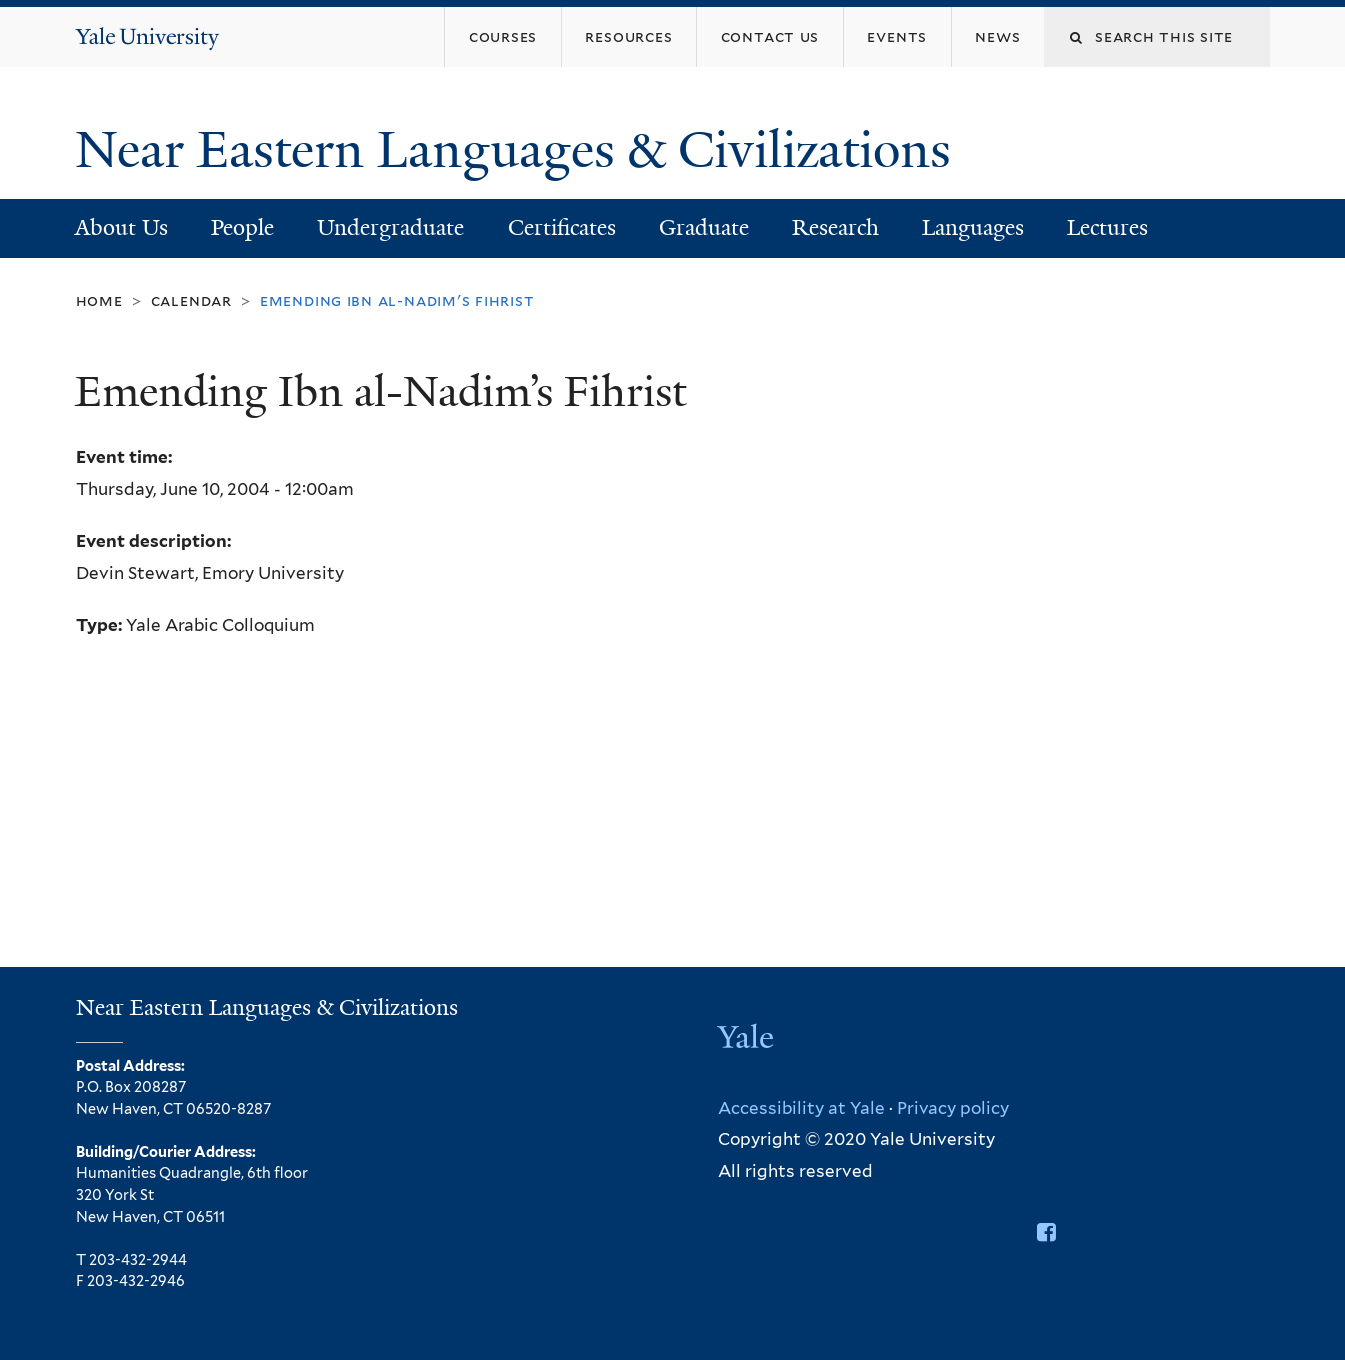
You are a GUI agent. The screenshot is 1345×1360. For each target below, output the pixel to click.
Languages (973, 227)
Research (835, 227)
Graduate (704, 227)
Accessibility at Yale (801, 1108)
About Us (121, 227)
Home (99, 300)
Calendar (191, 300)
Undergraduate (390, 227)
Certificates (562, 227)
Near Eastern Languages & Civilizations (519, 150)
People (242, 227)
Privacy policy (953, 1108)
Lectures (1107, 227)
